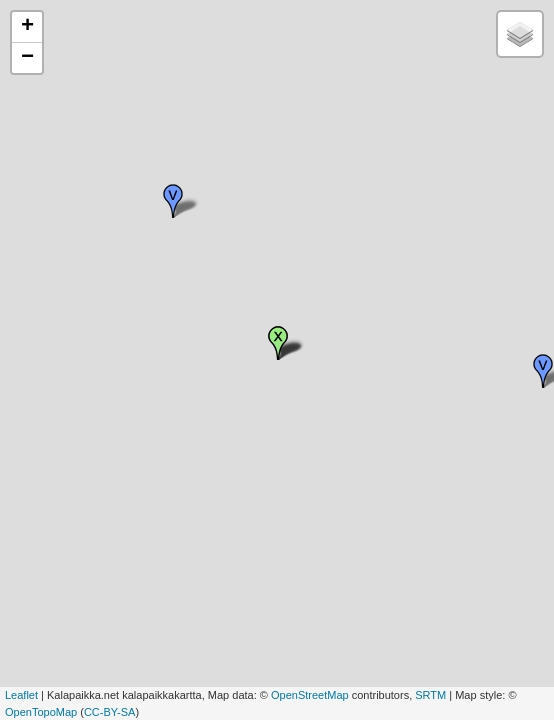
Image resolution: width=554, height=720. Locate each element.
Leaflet (21, 695)
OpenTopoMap (41, 712)
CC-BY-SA (110, 712)
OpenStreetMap (310, 695)
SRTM (430, 695)
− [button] (27, 58)
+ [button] (27, 27)
